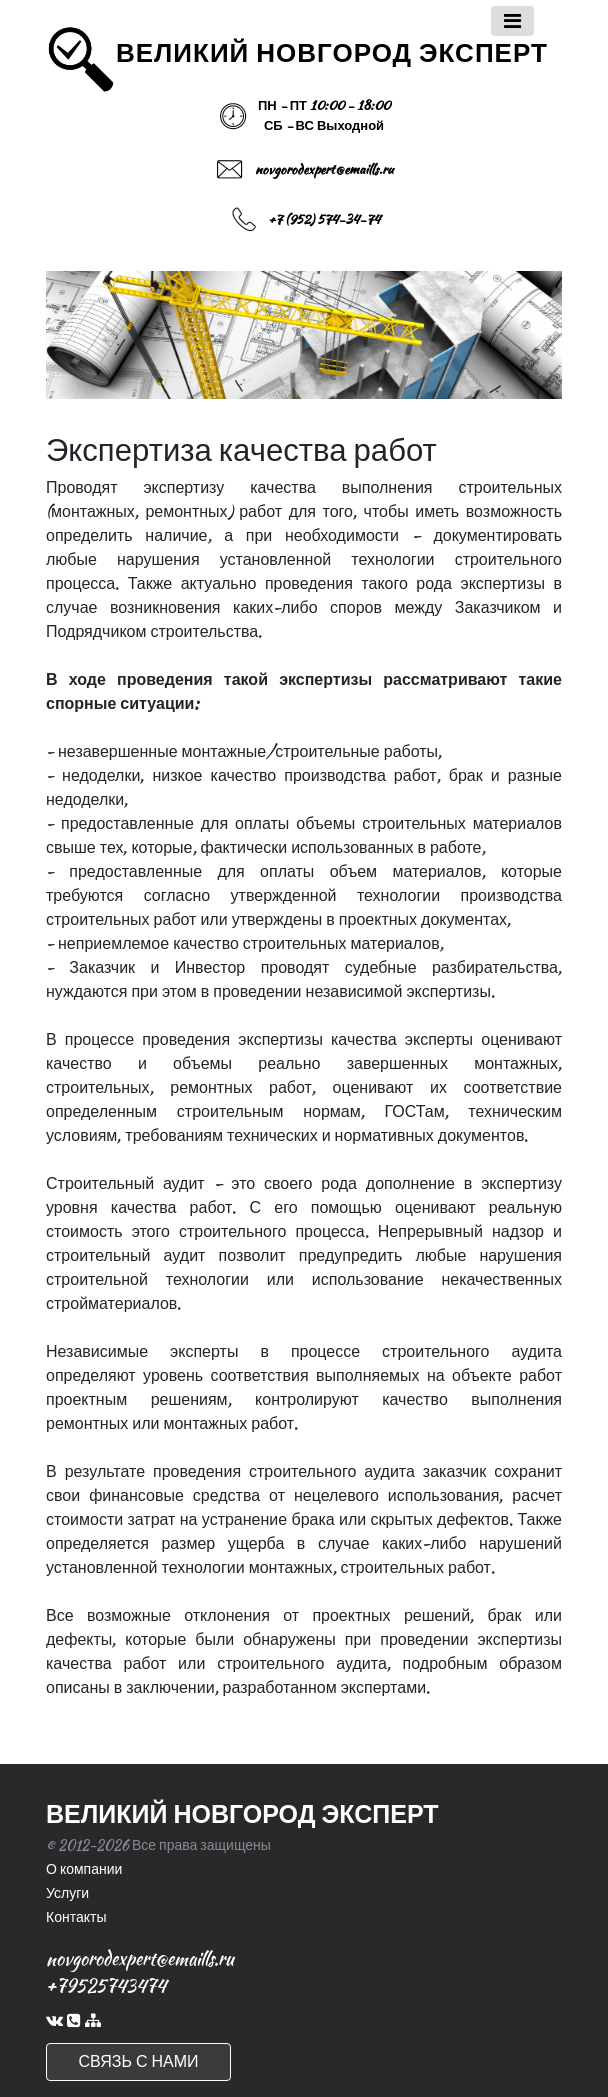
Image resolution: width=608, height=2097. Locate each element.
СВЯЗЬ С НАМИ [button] (138, 2061)
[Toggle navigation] (512, 21)
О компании (84, 1869)
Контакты (76, 1917)
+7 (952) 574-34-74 (324, 219)
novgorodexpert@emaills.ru (324, 169)
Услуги (67, 1893)
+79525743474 (106, 1985)
